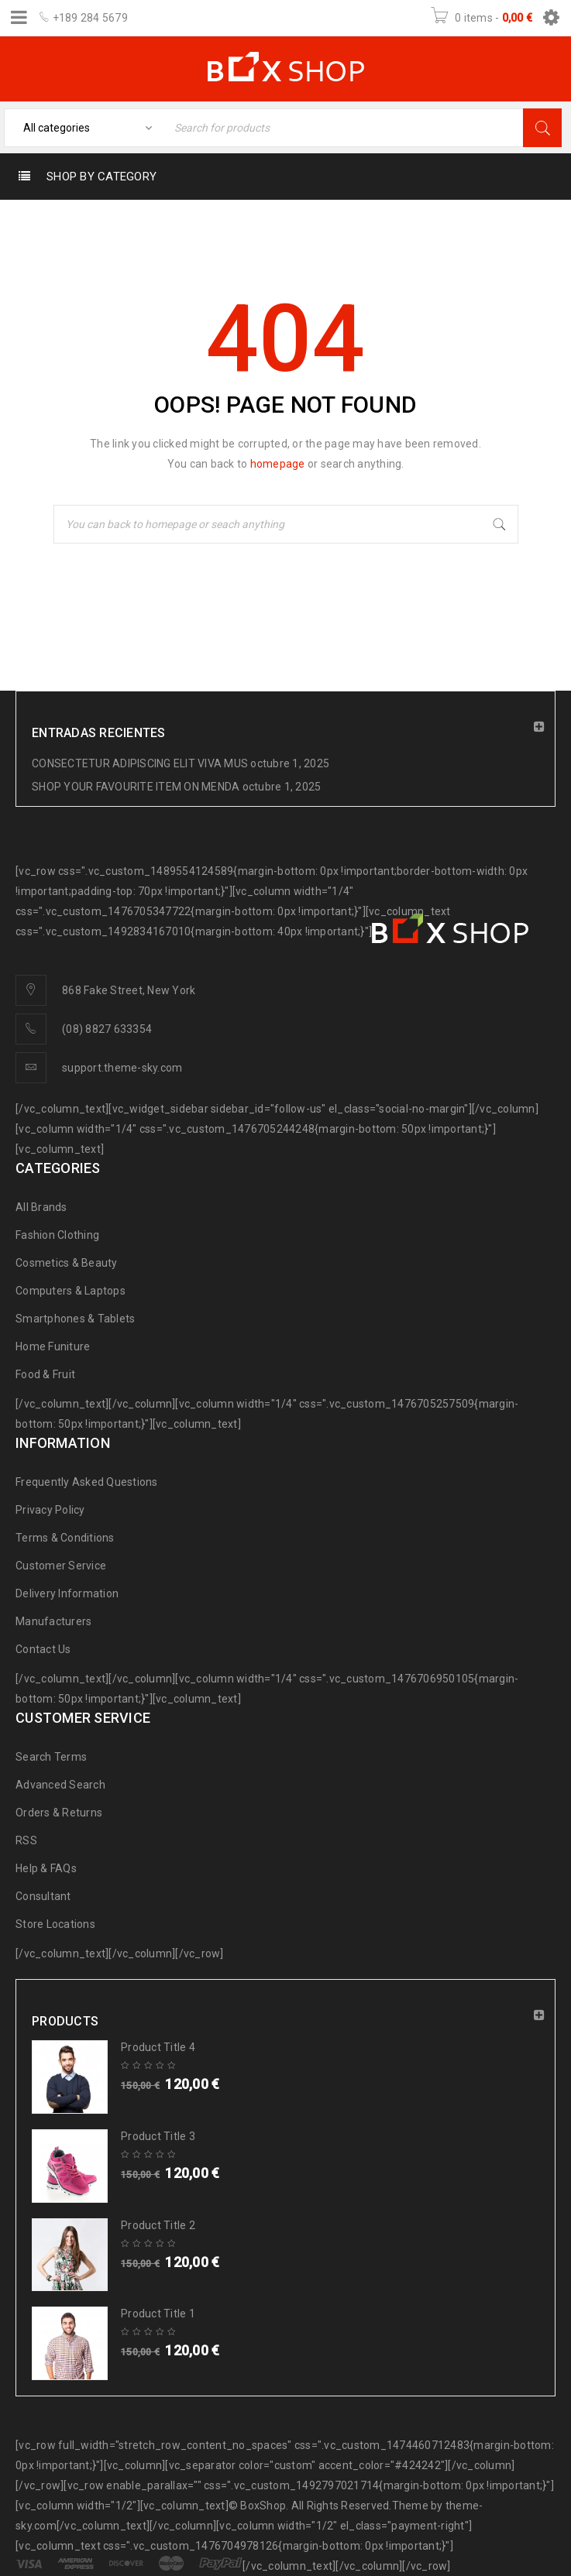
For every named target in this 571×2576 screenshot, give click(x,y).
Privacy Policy (50, 1510)
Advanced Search (60, 1785)
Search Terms (51, 1757)
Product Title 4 (158, 2047)
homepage (277, 464)
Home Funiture (52, 1346)
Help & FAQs (46, 1868)
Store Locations (55, 1924)
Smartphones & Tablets (75, 1318)
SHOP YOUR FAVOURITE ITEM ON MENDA (135, 786)
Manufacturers (53, 1621)
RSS (26, 1840)
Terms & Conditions (65, 1538)
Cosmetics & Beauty (66, 1263)
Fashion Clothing (57, 1235)
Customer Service (60, 1565)
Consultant (43, 1896)
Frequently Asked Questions (86, 1482)
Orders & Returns (58, 1812)
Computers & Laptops (70, 1291)
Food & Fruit (45, 1374)
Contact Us (43, 1649)
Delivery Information (67, 1593)
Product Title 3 (158, 2136)
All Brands (41, 1207)
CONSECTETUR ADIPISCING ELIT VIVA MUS (140, 763)
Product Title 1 (158, 2313)
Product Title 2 (158, 2225)
